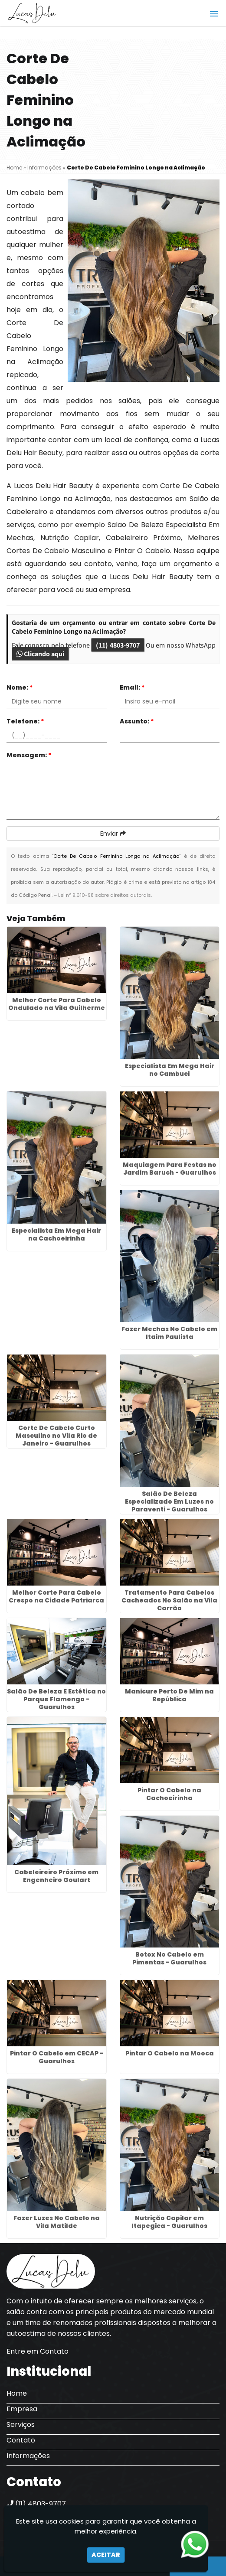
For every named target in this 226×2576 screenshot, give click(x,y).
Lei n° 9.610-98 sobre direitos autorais (104, 895)
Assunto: (137, 721)
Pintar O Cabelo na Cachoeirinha (169, 1794)
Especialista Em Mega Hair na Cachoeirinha (56, 1234)
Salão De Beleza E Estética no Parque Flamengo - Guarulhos (56, 1699)
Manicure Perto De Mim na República (169, 1695)
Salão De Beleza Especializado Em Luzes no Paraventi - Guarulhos (169, 1501)
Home (17, 2393)
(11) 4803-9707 (117, 645)
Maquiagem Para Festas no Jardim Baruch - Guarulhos (169, 1168)
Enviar (113, 833)
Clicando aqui (40, 653)
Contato (21, 2440)
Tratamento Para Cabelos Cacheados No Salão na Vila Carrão (169, 1600)
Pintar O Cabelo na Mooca (169, 2053)
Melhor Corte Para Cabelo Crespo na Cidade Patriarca (56, 1596)
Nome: (20, 687)
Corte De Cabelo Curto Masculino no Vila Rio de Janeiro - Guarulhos (56, 1435)
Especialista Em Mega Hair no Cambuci (169, 1070)
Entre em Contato (38, 2351)
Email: (132, 687)
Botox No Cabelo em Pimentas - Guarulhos (169, 1958)
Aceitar (106, 2554)
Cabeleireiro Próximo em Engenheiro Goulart (56, 1876)
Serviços (21, 2424)
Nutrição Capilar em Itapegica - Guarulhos (169, 2222)
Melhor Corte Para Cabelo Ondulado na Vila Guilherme (56, 1004)
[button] (214, 14)
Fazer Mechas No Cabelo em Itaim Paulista (169, 1333)
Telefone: (25, 721)
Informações (28, 2456)
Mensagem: (29, 755)
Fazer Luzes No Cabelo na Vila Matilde (56, 2222)
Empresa (22, 2409)
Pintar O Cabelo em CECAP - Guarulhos (56, 2057)
